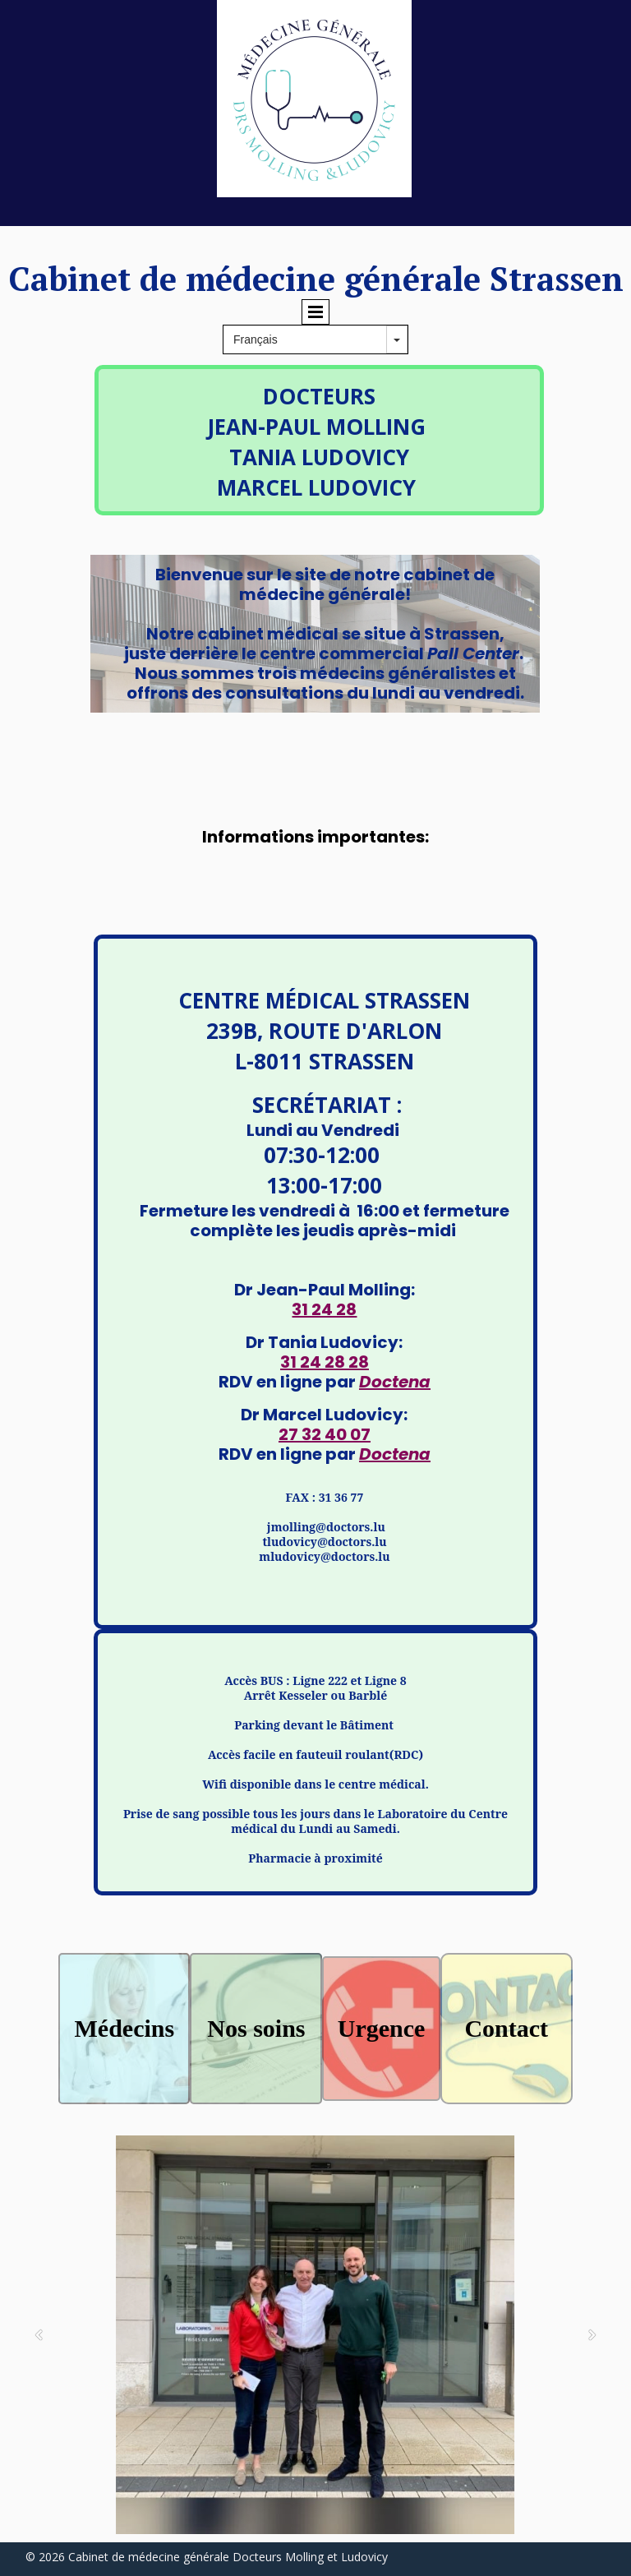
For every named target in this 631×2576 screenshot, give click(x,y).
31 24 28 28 (324, 1361)
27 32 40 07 (325, 1434)
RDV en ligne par (325, 1381)
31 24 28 (324, 1309)
